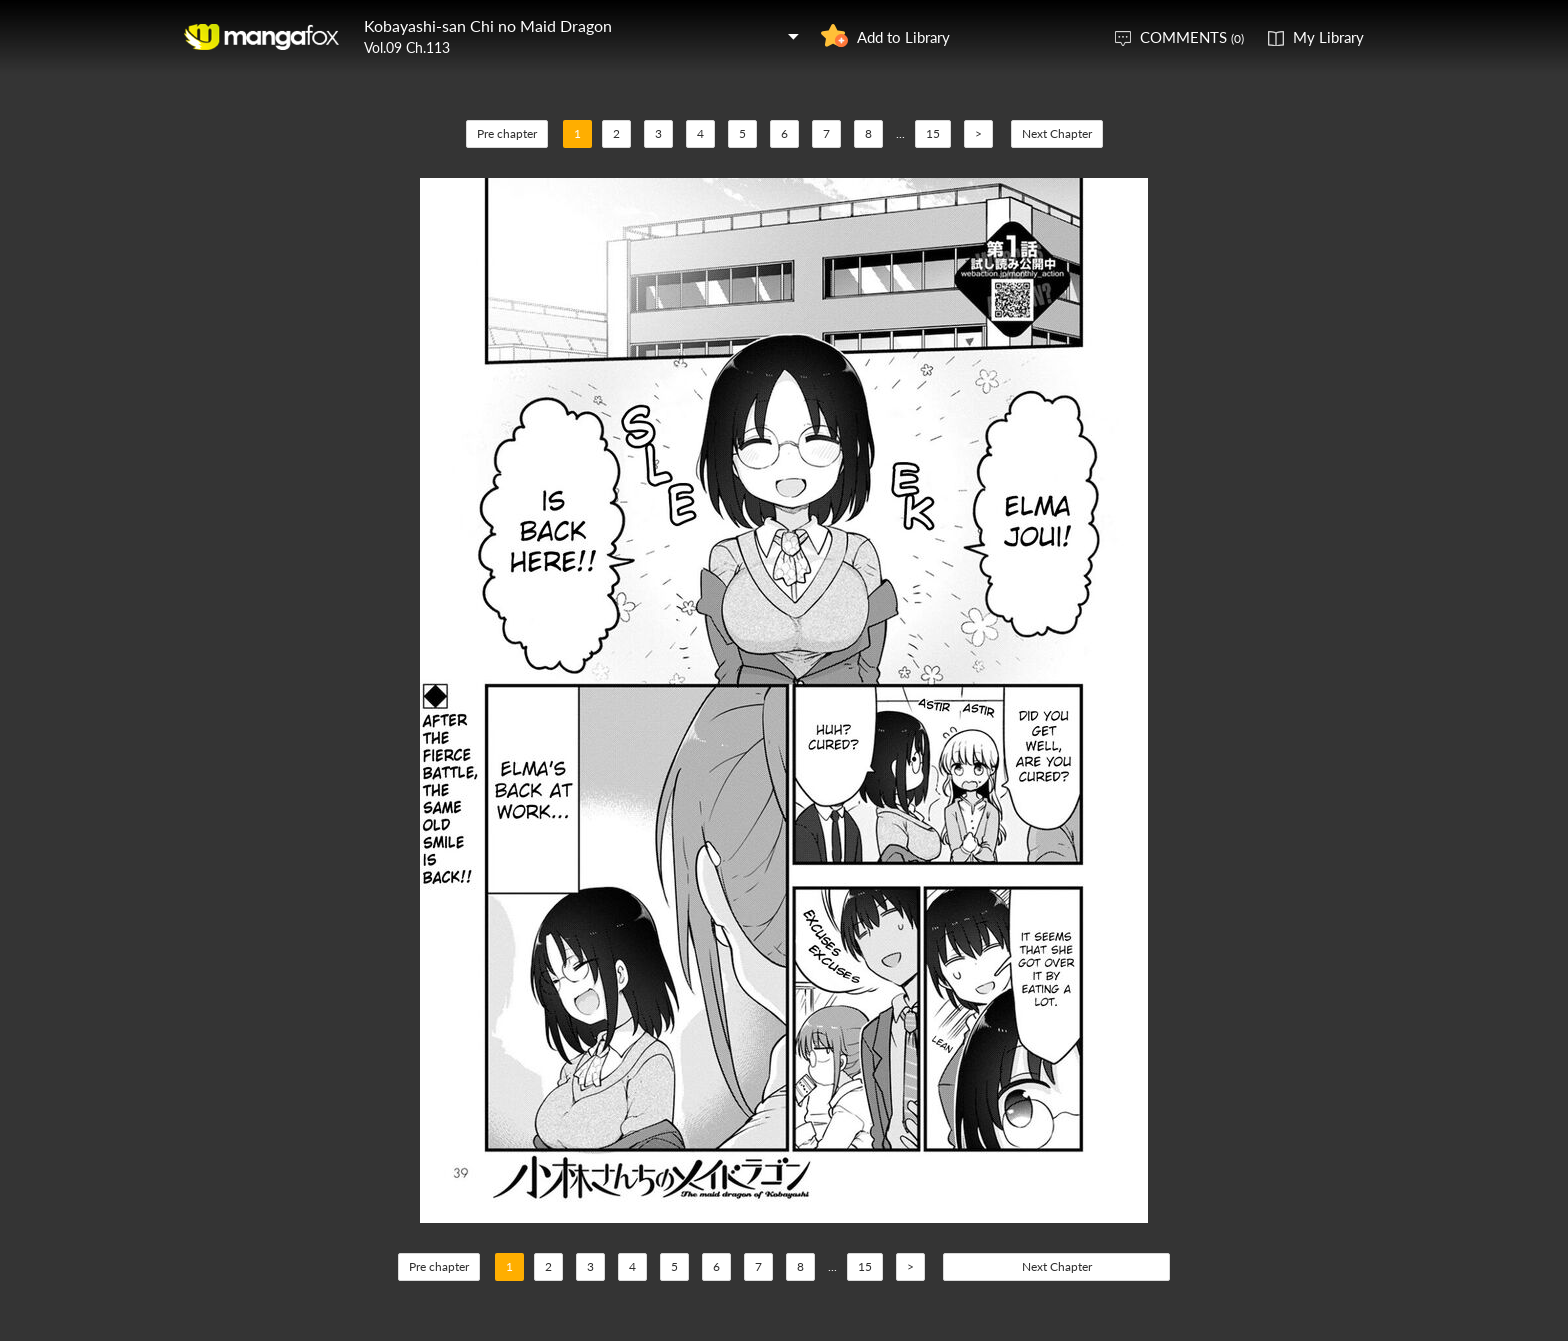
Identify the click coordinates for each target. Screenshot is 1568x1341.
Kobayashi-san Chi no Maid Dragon (488, 25)
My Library (1328, 37)
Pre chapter (507, 133)
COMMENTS (1192, 37)
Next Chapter (1057, 133)
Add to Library (903, 37)
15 (933, 133)
